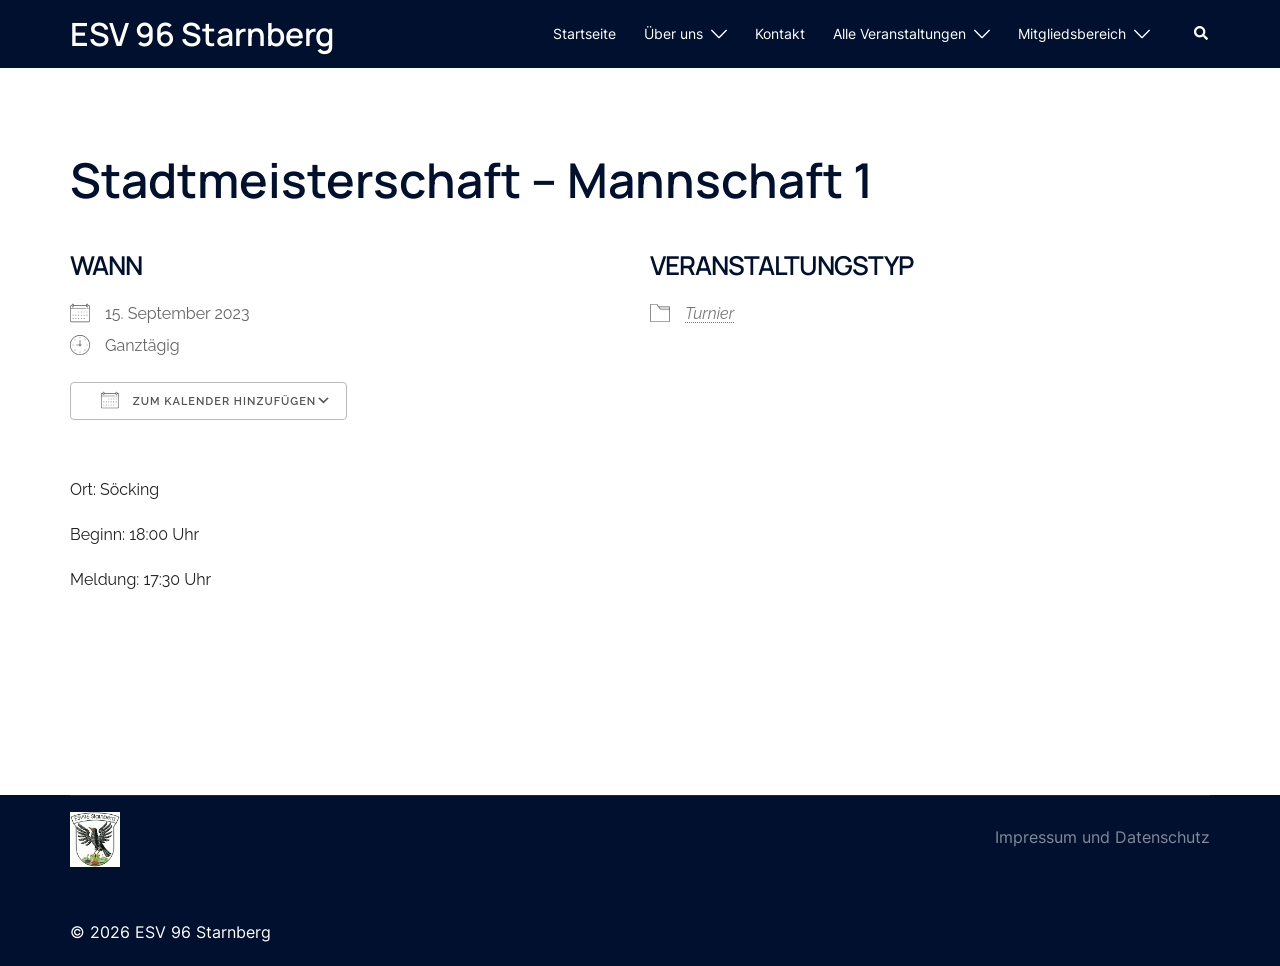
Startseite (584, 33)
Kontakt (780, 33)
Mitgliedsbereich (1072, 33)
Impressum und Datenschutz (1102, 837)
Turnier (709, 313)
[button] (1202, 34)
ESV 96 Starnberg (202, 34)
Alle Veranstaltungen (899, 33)
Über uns (673, 33)
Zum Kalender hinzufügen (208, 400)
